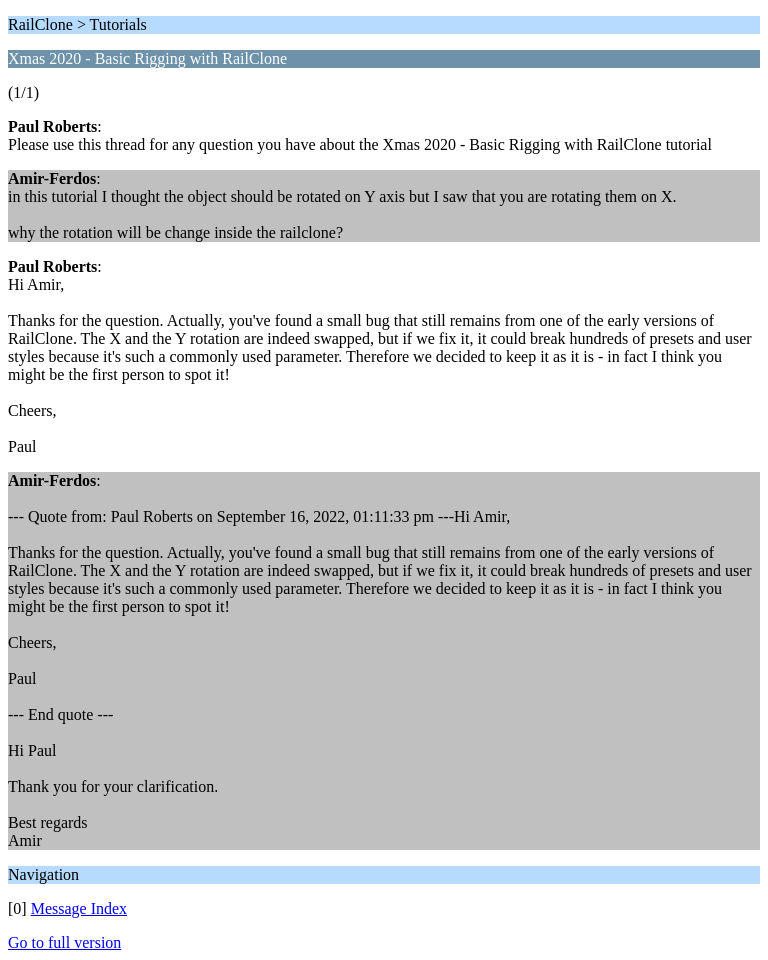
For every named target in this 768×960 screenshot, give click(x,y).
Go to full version (64, 942)
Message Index (79, 908)
